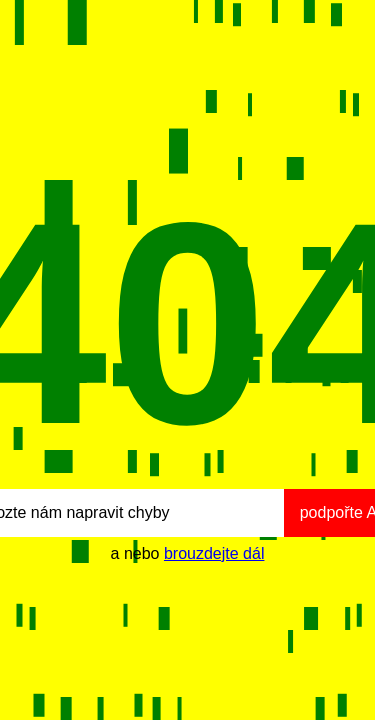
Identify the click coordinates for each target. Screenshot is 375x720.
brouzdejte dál (214, 553)
